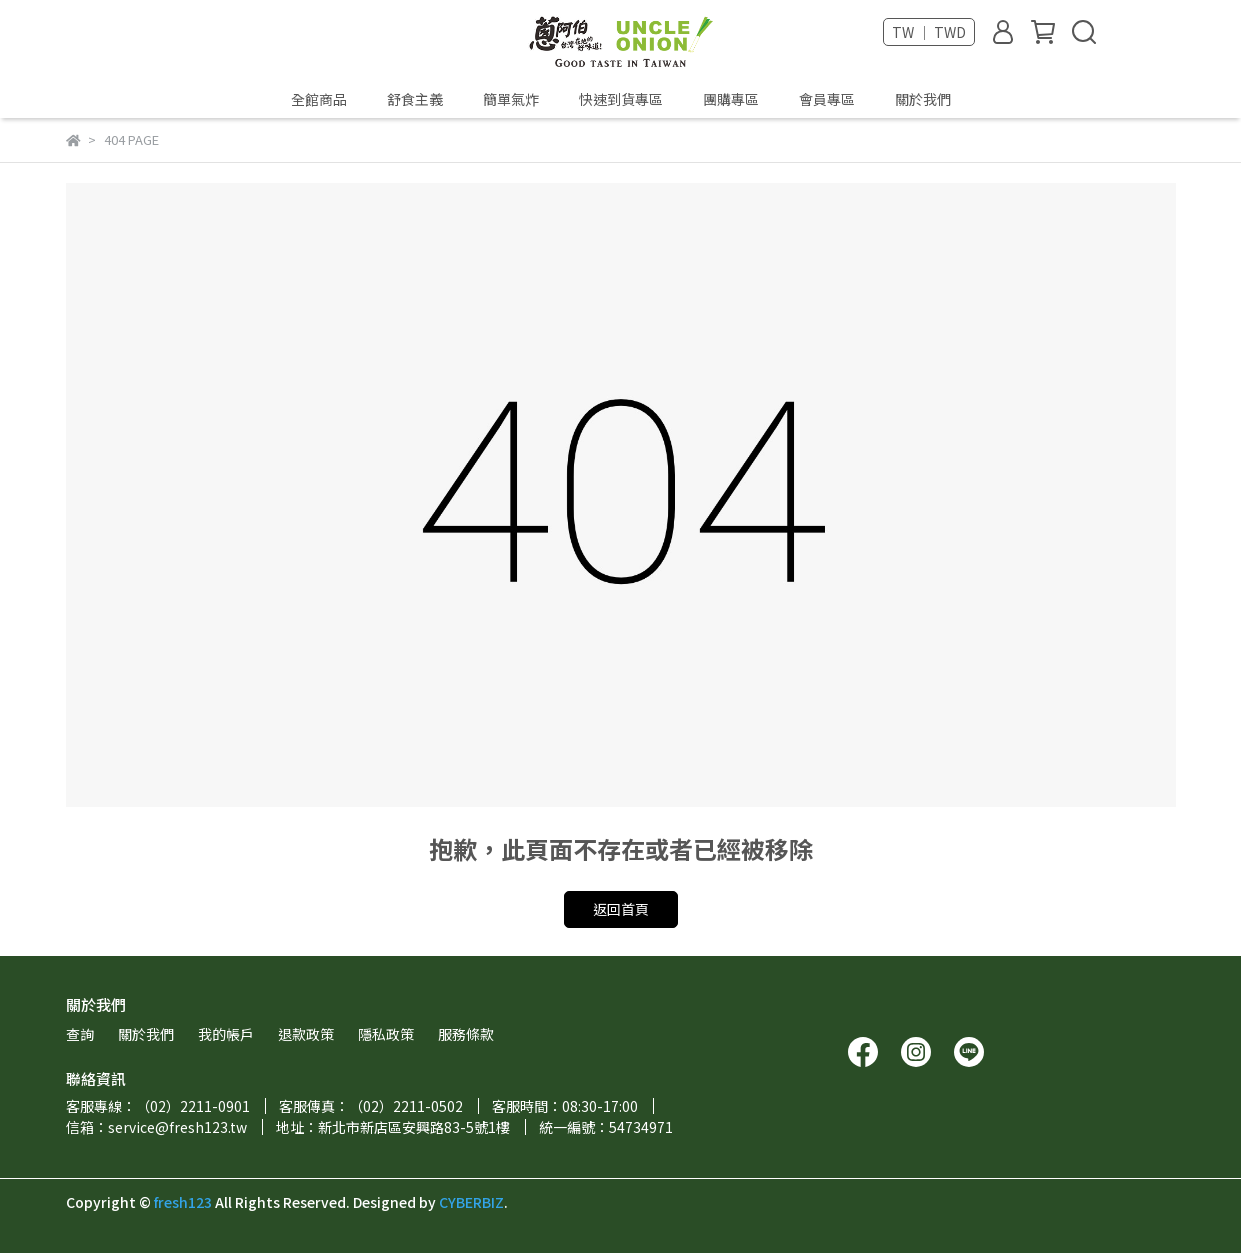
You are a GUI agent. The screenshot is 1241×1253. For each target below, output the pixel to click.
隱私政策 (386, 1034)
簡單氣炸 (511, 99)
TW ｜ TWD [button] (929, 32)
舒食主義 (415, 99)
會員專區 (827, 99)
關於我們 (923, 99)
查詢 (80, 1034)
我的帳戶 (226, 1034)
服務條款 (466, 1034)
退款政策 (306, 1034)
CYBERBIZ (471, 1202)
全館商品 (319, 99)
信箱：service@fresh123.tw (156, 1127)
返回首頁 (621, 909)
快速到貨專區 (621, 99)
